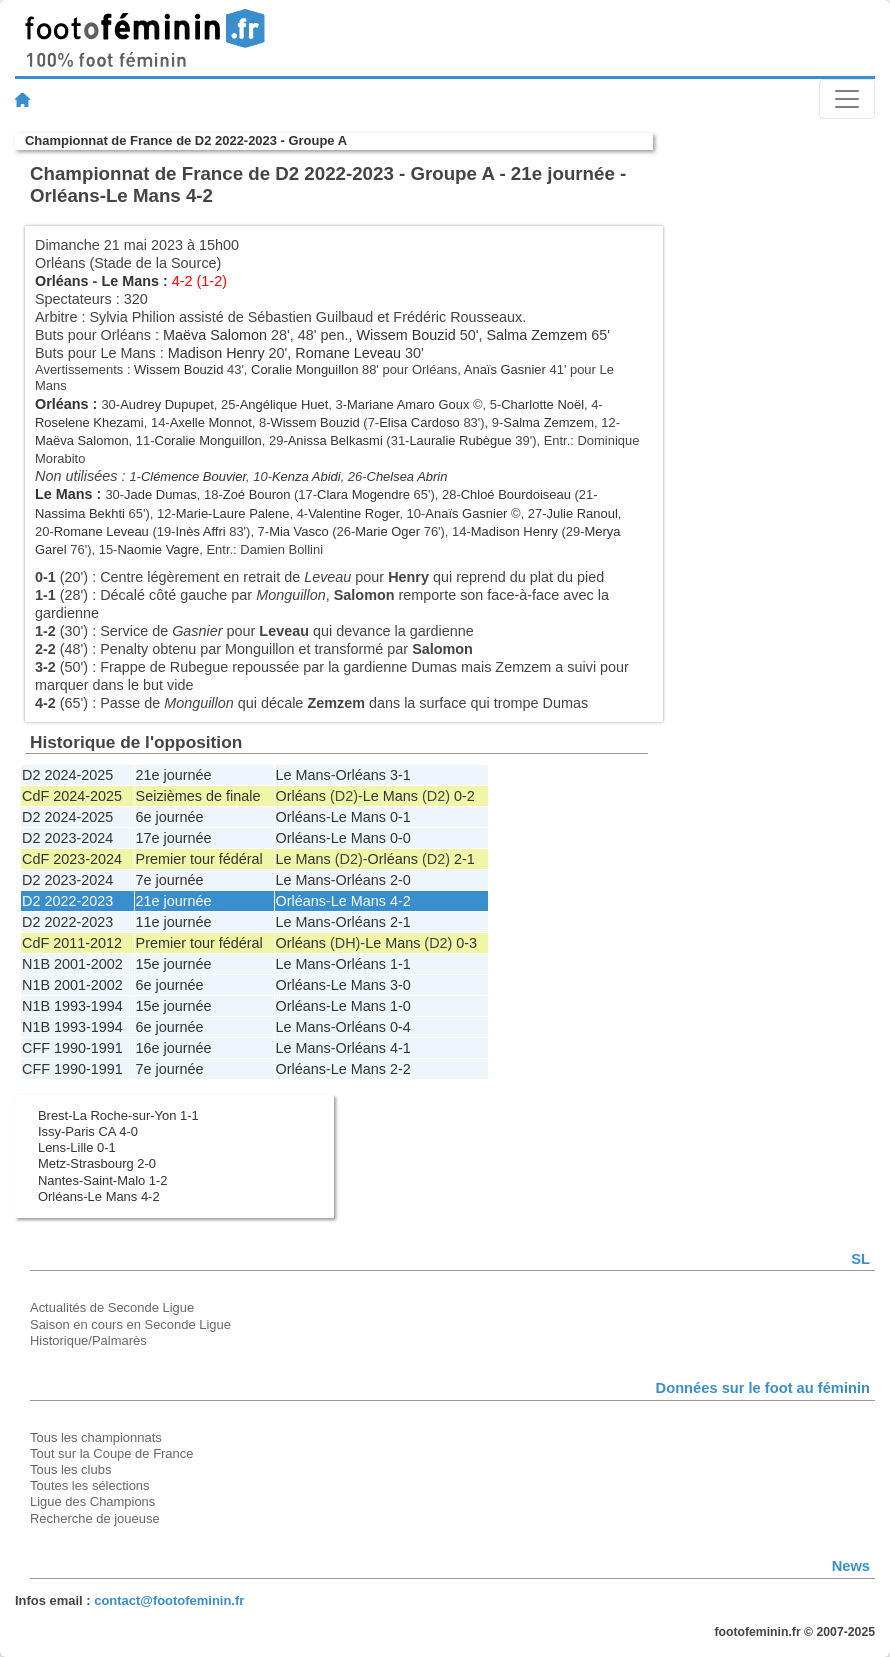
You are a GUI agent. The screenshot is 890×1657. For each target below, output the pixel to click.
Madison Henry (216, 353)
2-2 (400, 1069)
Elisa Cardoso (419, 422)
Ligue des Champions (92, 1501)
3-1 (400, 775)
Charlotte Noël (542, 404)
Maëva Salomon (215, 335)
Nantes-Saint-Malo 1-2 (103, 1180)
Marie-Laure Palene (233, 513)
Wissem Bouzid (406, 335)
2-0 (400, 880)
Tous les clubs (70, 1469)
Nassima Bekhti (80, 513)
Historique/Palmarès (88, 1340)
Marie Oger (387, 531)
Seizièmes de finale (198, 796)
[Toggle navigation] (847, 99)
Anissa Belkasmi (335, 440)
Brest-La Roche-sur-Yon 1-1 (118, 1115)
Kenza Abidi (306, 476)
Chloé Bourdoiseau (516, 494)
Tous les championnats (96, 1437)
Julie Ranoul (581, 513)
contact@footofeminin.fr (169, 1600)
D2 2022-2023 (67, 901)
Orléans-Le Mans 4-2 (99, 1196)
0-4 (400, 1027)
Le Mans (130, 281)
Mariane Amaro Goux (408, 404)
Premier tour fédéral (199, 859)
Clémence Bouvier (193, 476)
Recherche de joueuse (95, 1518)
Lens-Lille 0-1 (77, 1147)
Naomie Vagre (158, 549)
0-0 (400, 838)
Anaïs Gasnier (505, 369)
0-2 (464, 796)
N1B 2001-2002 (72, 964)
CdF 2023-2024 (72, 859)
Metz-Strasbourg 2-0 (97, 1163)
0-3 (466, 943)
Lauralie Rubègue (460, 440)
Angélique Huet (284, 404)
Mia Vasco (299, 531)
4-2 (400, 901)
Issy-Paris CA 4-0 (88, 1131)
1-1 (400, 964)
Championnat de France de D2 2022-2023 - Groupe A (186, 140)
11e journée (174, 922)
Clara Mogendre (363, 494)
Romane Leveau (348, 353)
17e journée (174, 838)
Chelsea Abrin (407, 476)
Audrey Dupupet (167, 404)
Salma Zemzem (536, 335)
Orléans (62, 281)
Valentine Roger (353, 513)
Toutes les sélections (90, 1485)
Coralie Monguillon (304, 369)
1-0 (400, 1006)
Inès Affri (200, 531)
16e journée (174, 1048)
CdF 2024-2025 (72, 796)
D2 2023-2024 (67, 838)
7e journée (170, 880)
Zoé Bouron (257, 494)
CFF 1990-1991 (72, 1048)
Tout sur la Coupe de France (111, 1453)
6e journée (170, 817)
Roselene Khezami (89, 422)
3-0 (400, 985)
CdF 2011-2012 (72, 943)
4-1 (400, 1048)
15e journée (174, 964)
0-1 (400, 817)
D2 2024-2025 (67, 775)
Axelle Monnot (211, 422)
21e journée (174, 775)
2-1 (464, 859)
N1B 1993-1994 (72, 1006)
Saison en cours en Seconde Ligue (130, 1324)
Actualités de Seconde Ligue (112, 1307)
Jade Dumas (160, 494)
